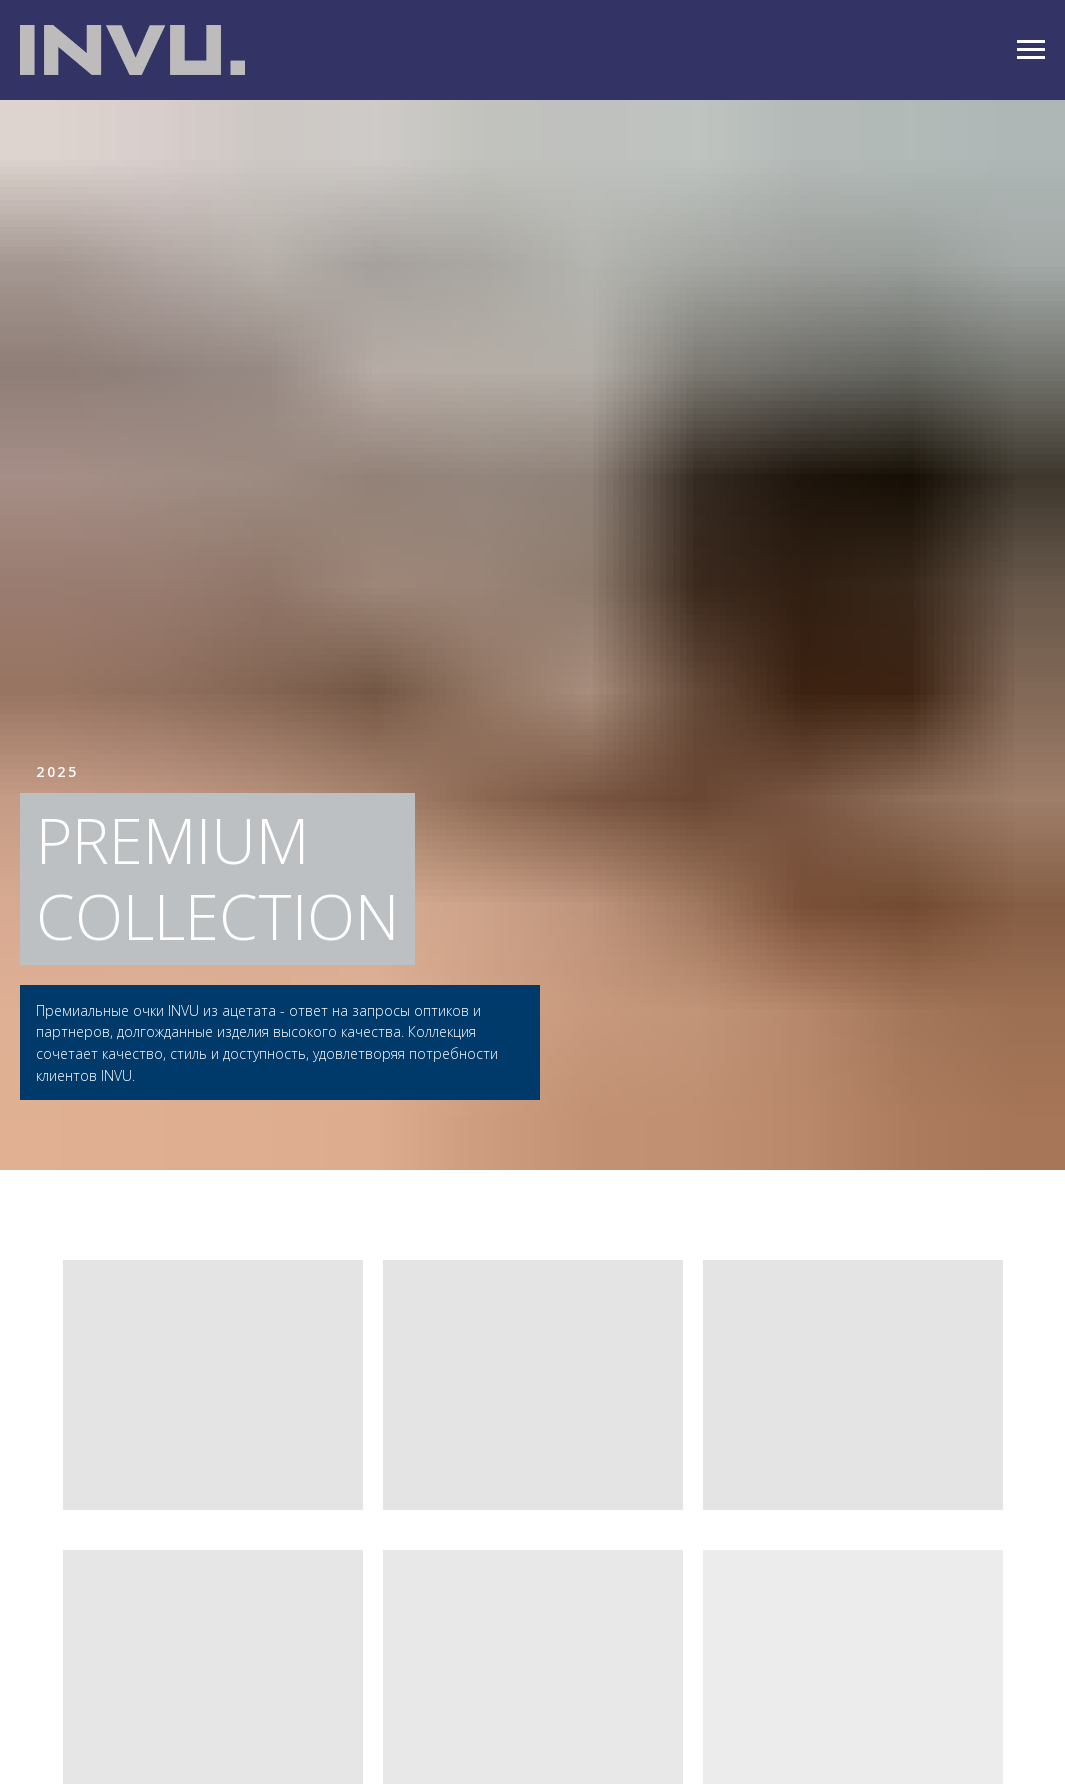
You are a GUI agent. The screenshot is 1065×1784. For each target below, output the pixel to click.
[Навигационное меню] (1031, 50)
